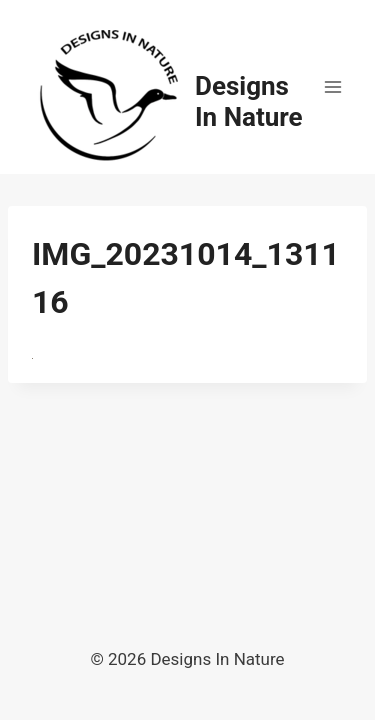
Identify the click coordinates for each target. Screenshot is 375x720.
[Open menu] (332, 86)
